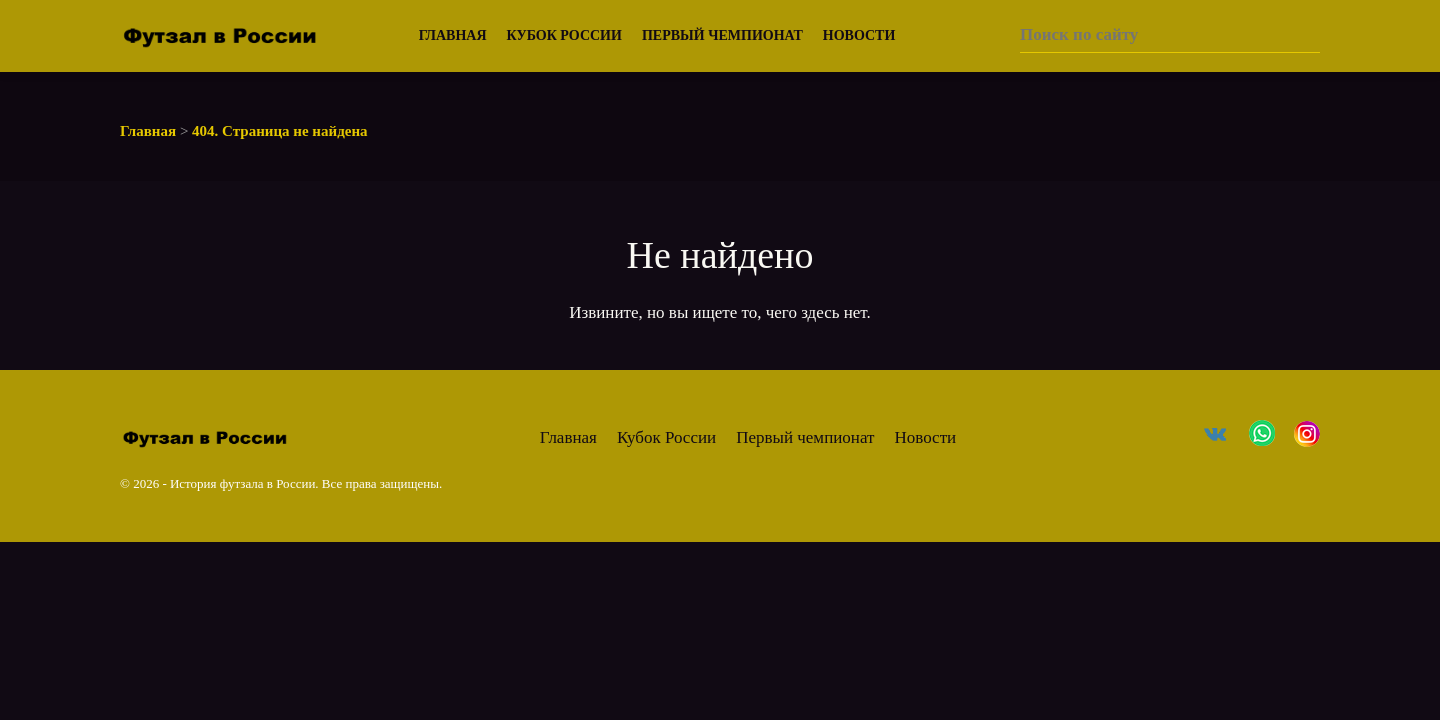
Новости (859, 35)
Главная (453, 35)
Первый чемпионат (722, 35)
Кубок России (564, 35)
